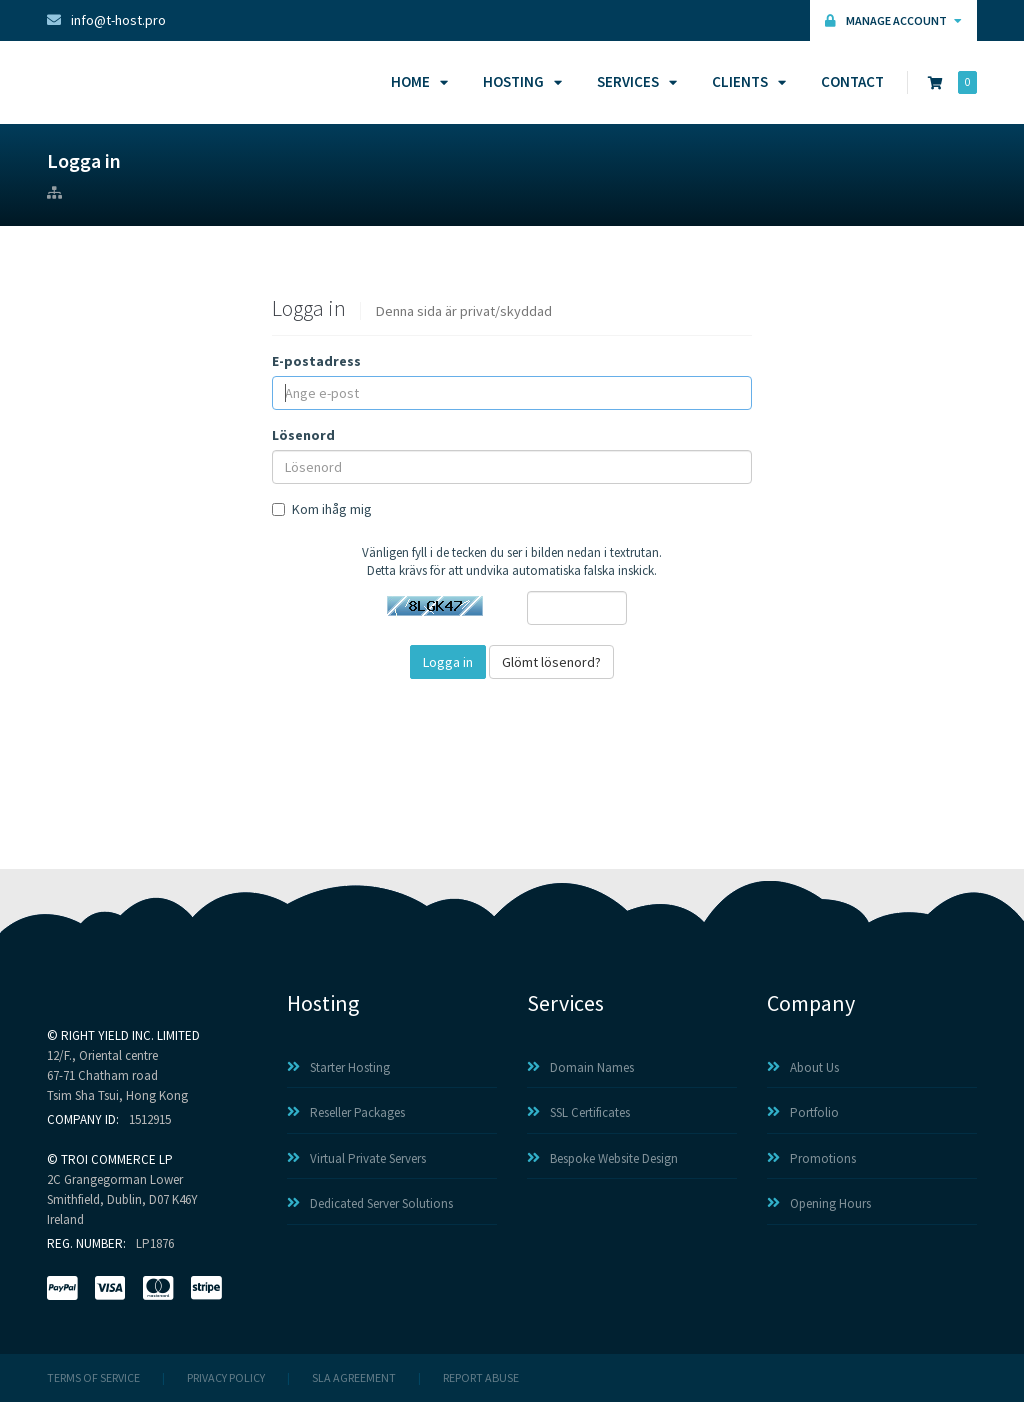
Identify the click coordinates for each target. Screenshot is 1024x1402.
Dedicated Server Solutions (370, 1203)
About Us (803, 1067)
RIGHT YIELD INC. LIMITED (130, 1035)
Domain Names (580, 1067)
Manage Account (893, 20)
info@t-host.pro (106, 20)
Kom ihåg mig (322, 509)
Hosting (519, 81)
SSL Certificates (578, 1112)
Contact (852, 81)
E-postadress (316, 361)
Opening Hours (819, 1203)
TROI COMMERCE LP (117, 1159)
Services (634, 81)
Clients (746, 81)
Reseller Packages (346, 1112)
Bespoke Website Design (602, 1158)
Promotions (811, 1158)
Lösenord (303, 435)
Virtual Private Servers (356, 1158)
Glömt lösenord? (551, 662)
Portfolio (803, 1112)
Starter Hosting (338, 1067)
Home (416, 81)
